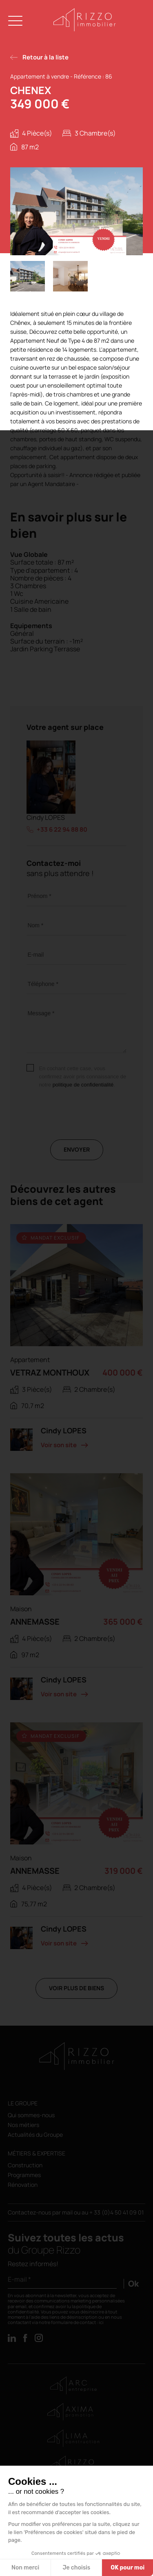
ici (101, 2322)
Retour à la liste (45, 57)
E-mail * (19, 2279)
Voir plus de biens (76, 1988)
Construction (25, 2165)
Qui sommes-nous (31, 2115)
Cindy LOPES (46, 817)
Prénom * (39, 896)
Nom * (35, 925)
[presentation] (89, 1123)
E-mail (35, 954)
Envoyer (77, 1149)
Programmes (24, 2175)
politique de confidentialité (83, 1085)
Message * (40, 1013)
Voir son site (59, 1445)
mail (68, 2212)
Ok (133, 2284)
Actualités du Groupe (35, 2134)
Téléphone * (42, 984)
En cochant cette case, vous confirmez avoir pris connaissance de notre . (82, 1076)
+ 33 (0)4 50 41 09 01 (116, 2212)
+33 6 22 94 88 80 (62, 829)
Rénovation (23, 2185)
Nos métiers (23, 2125)
